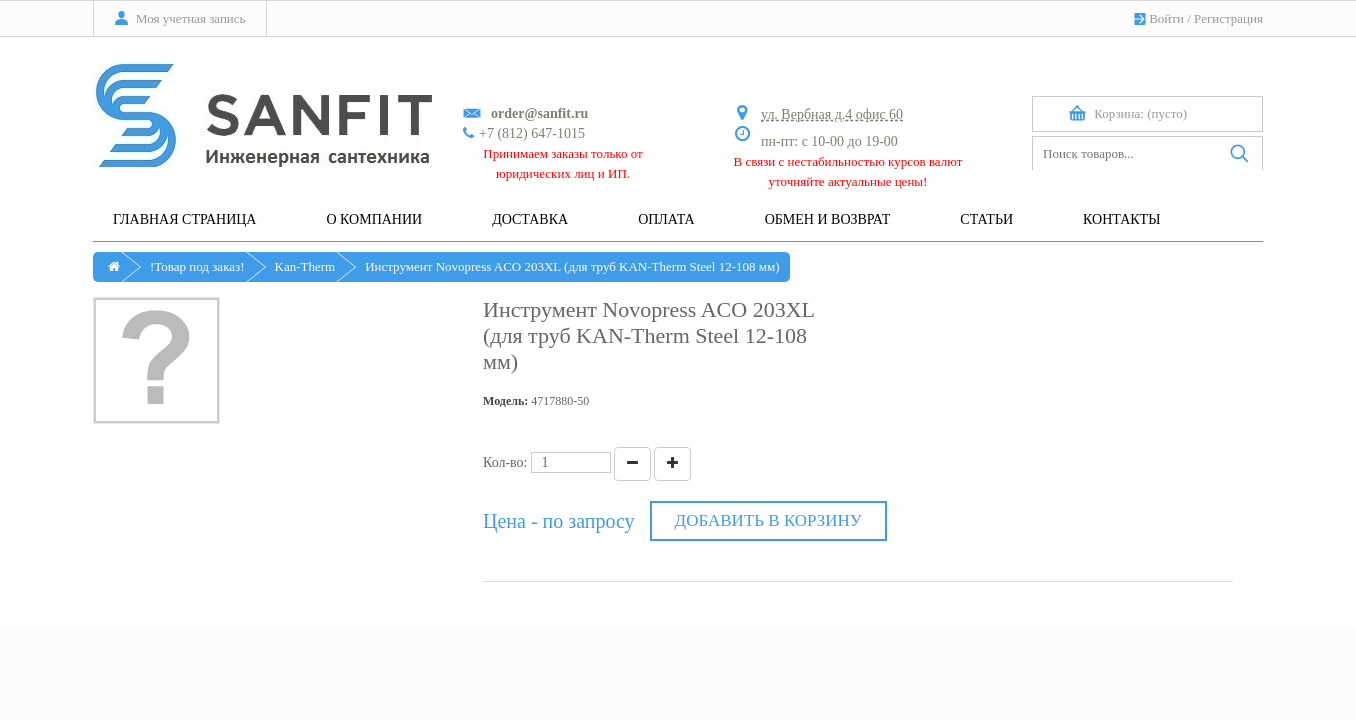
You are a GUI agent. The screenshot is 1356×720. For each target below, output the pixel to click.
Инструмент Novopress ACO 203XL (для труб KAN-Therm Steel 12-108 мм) (572, 266)
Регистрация (1228, 18)
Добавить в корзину (768, 520)
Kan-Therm (305, 266)
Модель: (505, 401)
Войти (1166, 18)
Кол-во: (505, 462)
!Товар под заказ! (197, 266)
